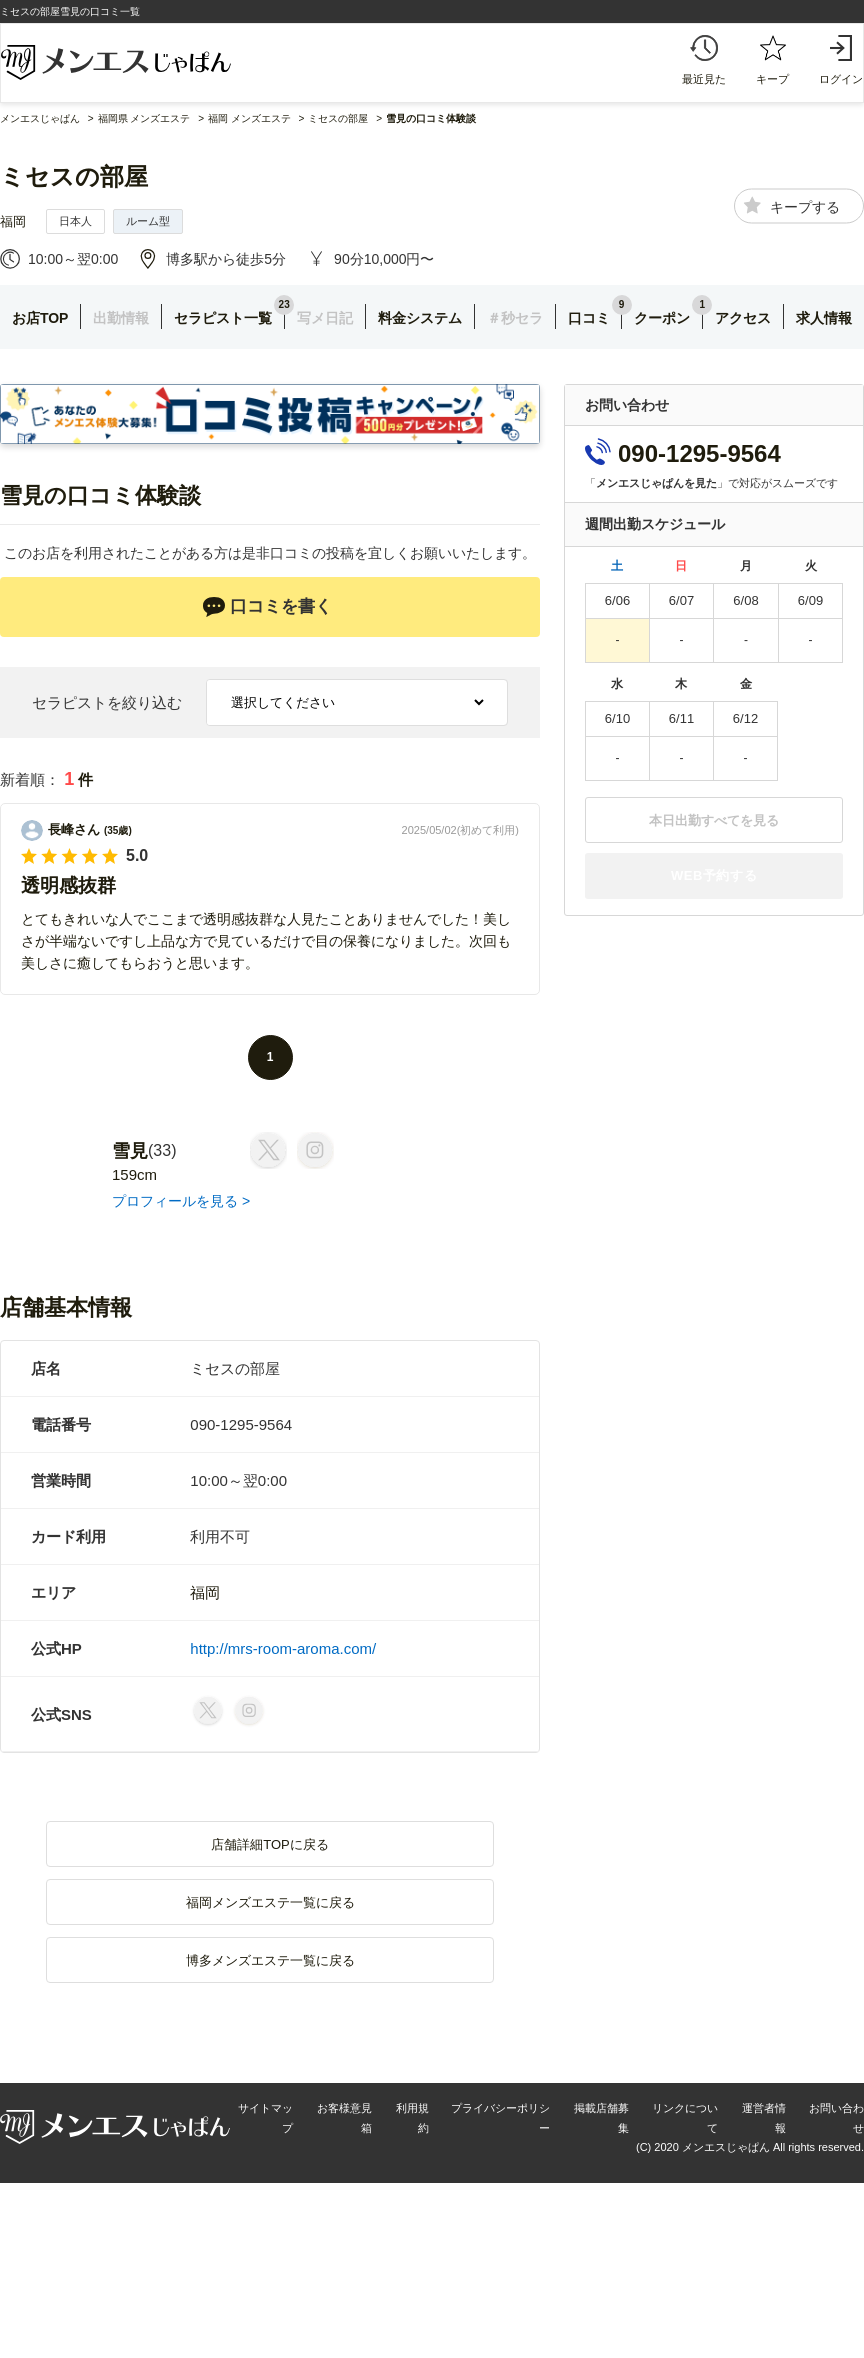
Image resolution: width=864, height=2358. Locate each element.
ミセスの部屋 (74, 176)
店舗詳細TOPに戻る (270, 1844)
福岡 (13, 221)
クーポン (662, 318)
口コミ (589, 318)
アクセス (743, 318)
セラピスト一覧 (223, 318)
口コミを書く (267, 607)
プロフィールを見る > (181, 1201)
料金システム (420, 318)
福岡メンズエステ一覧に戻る (270, 1902)
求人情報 (824, 318)
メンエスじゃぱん (40, 118)
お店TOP (40, 318)
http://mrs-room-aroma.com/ (283, 1648)
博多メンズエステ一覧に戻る (270, 1960)
